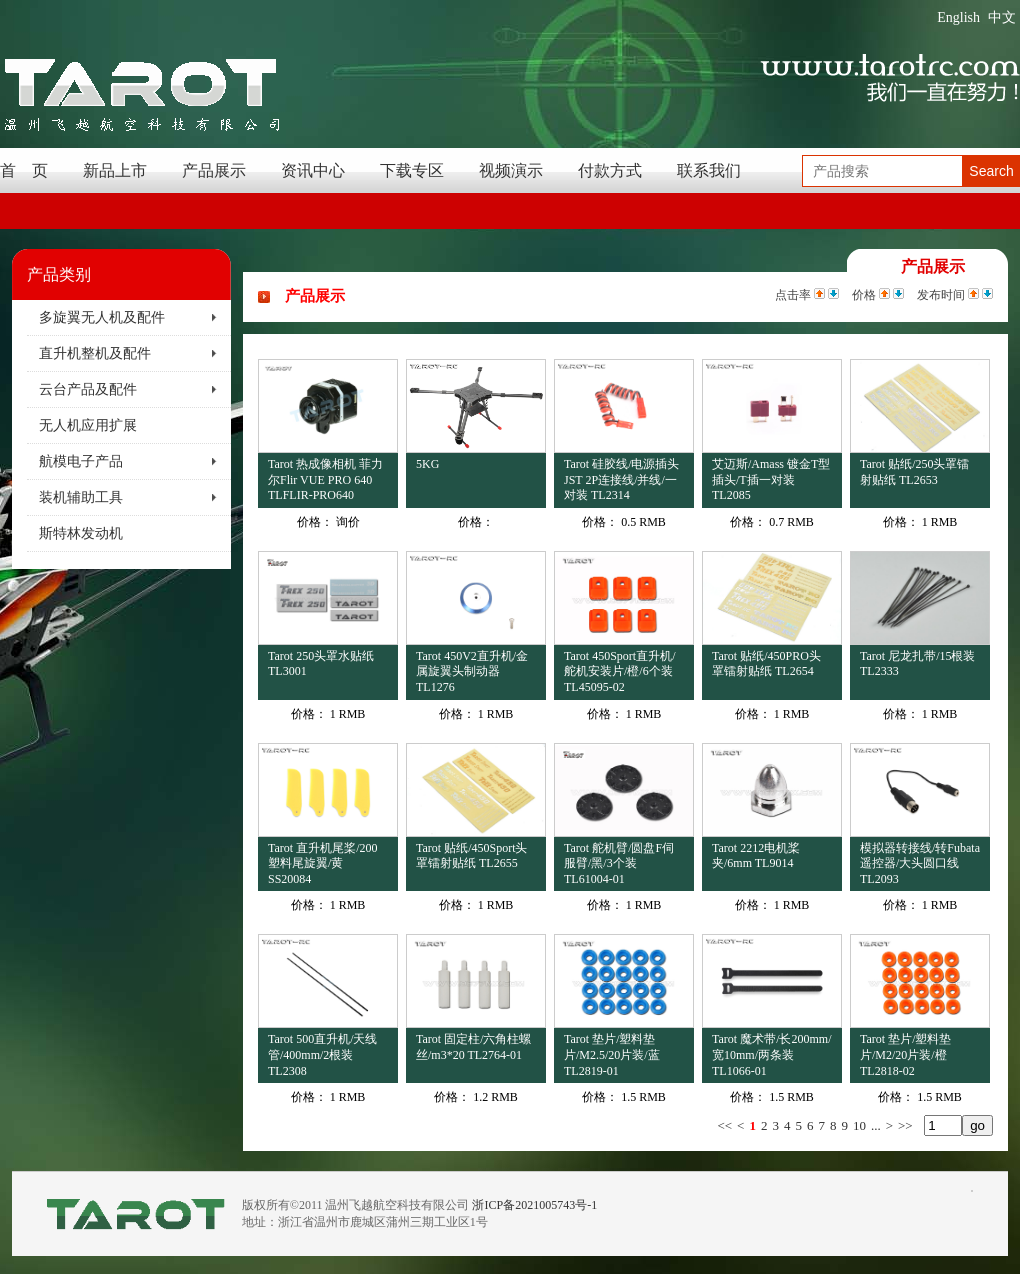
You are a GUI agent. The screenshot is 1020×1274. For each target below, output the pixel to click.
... (876, 1125)
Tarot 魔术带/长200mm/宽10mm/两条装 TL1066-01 (771, 1054)
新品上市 (115, 170)
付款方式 (610, 170)
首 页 (24, 170)
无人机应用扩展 (88, 425)
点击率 (793, 295)
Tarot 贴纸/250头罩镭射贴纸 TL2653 (914, 472)
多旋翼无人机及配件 (102, 317)
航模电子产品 (81, 461)
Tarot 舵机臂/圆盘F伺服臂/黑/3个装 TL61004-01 (619, 863)
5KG (427, 464)
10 (859, 1125)
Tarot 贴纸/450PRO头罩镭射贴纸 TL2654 (766, 664)
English (958, 17)
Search (991, 171)
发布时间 (941, 295)
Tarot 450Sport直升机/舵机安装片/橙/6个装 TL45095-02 (620, 671)
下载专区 (412, 170)
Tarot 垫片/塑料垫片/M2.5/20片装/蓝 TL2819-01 (612, 1054)
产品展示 (214, 170)
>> (905, 1125)
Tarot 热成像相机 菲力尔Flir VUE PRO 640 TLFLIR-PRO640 (325, 479)
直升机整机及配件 (95, 353)
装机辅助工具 (81, 497)
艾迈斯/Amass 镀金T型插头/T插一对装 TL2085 (771, 479)
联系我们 (709, 170)
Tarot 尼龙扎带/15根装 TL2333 (917, 664)
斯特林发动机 (81, 533)
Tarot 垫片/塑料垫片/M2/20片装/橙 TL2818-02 (905, 1054)
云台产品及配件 (88, 389)
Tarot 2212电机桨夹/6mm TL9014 (756, 856)
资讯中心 (313, 170)
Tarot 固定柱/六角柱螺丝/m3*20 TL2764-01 (473, 1047)
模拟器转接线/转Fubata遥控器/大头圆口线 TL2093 (920, 863)
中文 (1002, 17)
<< (724, 1125)
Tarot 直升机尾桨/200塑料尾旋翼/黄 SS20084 (322, 863)
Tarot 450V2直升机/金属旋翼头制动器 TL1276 (472, 671)
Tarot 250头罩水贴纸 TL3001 (321, 664)
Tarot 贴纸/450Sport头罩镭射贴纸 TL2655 (472, 856)
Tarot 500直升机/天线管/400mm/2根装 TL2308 (322, 1054)
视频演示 (511, 170)
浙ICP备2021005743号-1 (534, 1205)
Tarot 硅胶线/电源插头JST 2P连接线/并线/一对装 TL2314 (621, 479)
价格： (315, 522)
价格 (864, 295)
